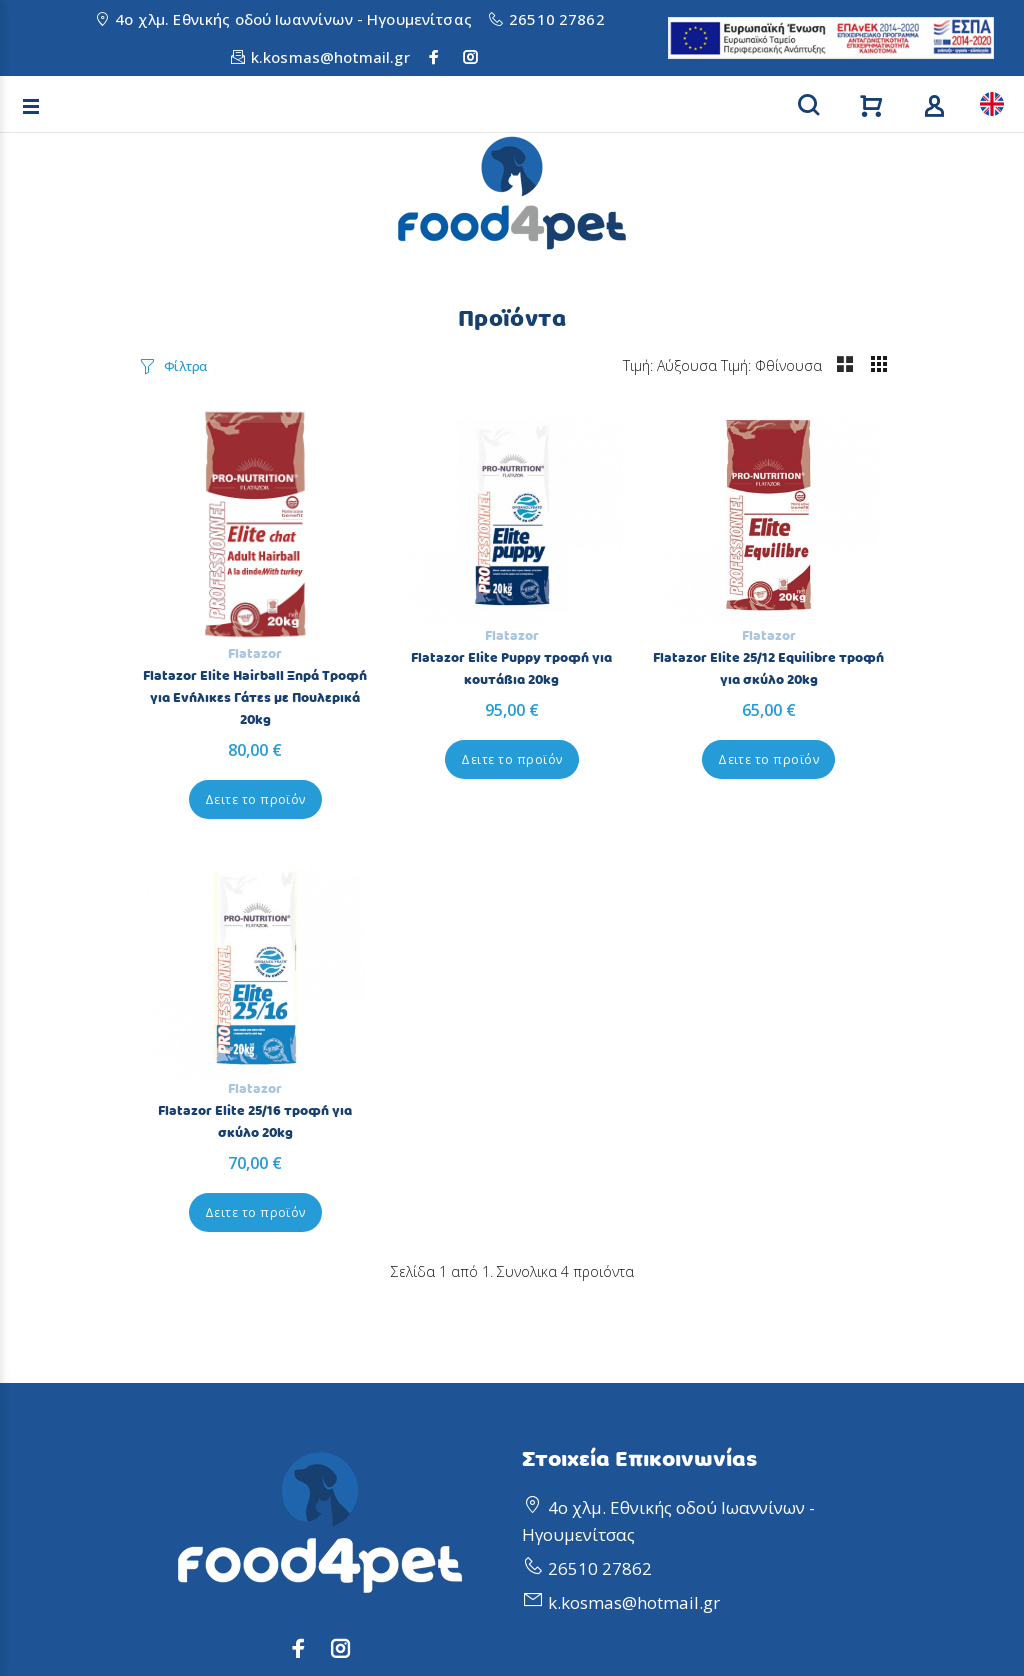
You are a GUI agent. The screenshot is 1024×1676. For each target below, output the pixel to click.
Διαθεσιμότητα (197, 1543)
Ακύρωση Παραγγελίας (228, 1378)
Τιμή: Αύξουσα (734, 365)
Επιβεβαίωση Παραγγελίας (244, 1411)
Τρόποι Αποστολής (212, 1444)
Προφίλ (552, 1312)
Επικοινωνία (572, 1411)
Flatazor (223, 590)
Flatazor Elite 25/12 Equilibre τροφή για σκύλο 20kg (608, 621)
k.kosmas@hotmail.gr (330, 57)
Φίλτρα (185, 366)
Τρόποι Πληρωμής (211, 1510)
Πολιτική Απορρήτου (221, 1312)
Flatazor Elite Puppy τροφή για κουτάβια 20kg (416, 610)
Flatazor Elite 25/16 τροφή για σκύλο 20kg (800, 610)
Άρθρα (549, 1378)
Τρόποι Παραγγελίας (220, 1477)
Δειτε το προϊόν (223, 735)
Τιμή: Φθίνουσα (835, 365)
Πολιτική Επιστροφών (224, 1345)
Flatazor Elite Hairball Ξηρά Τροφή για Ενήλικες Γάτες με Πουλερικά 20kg (223, 634)
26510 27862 (557, 19)
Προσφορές (568, 1345)
